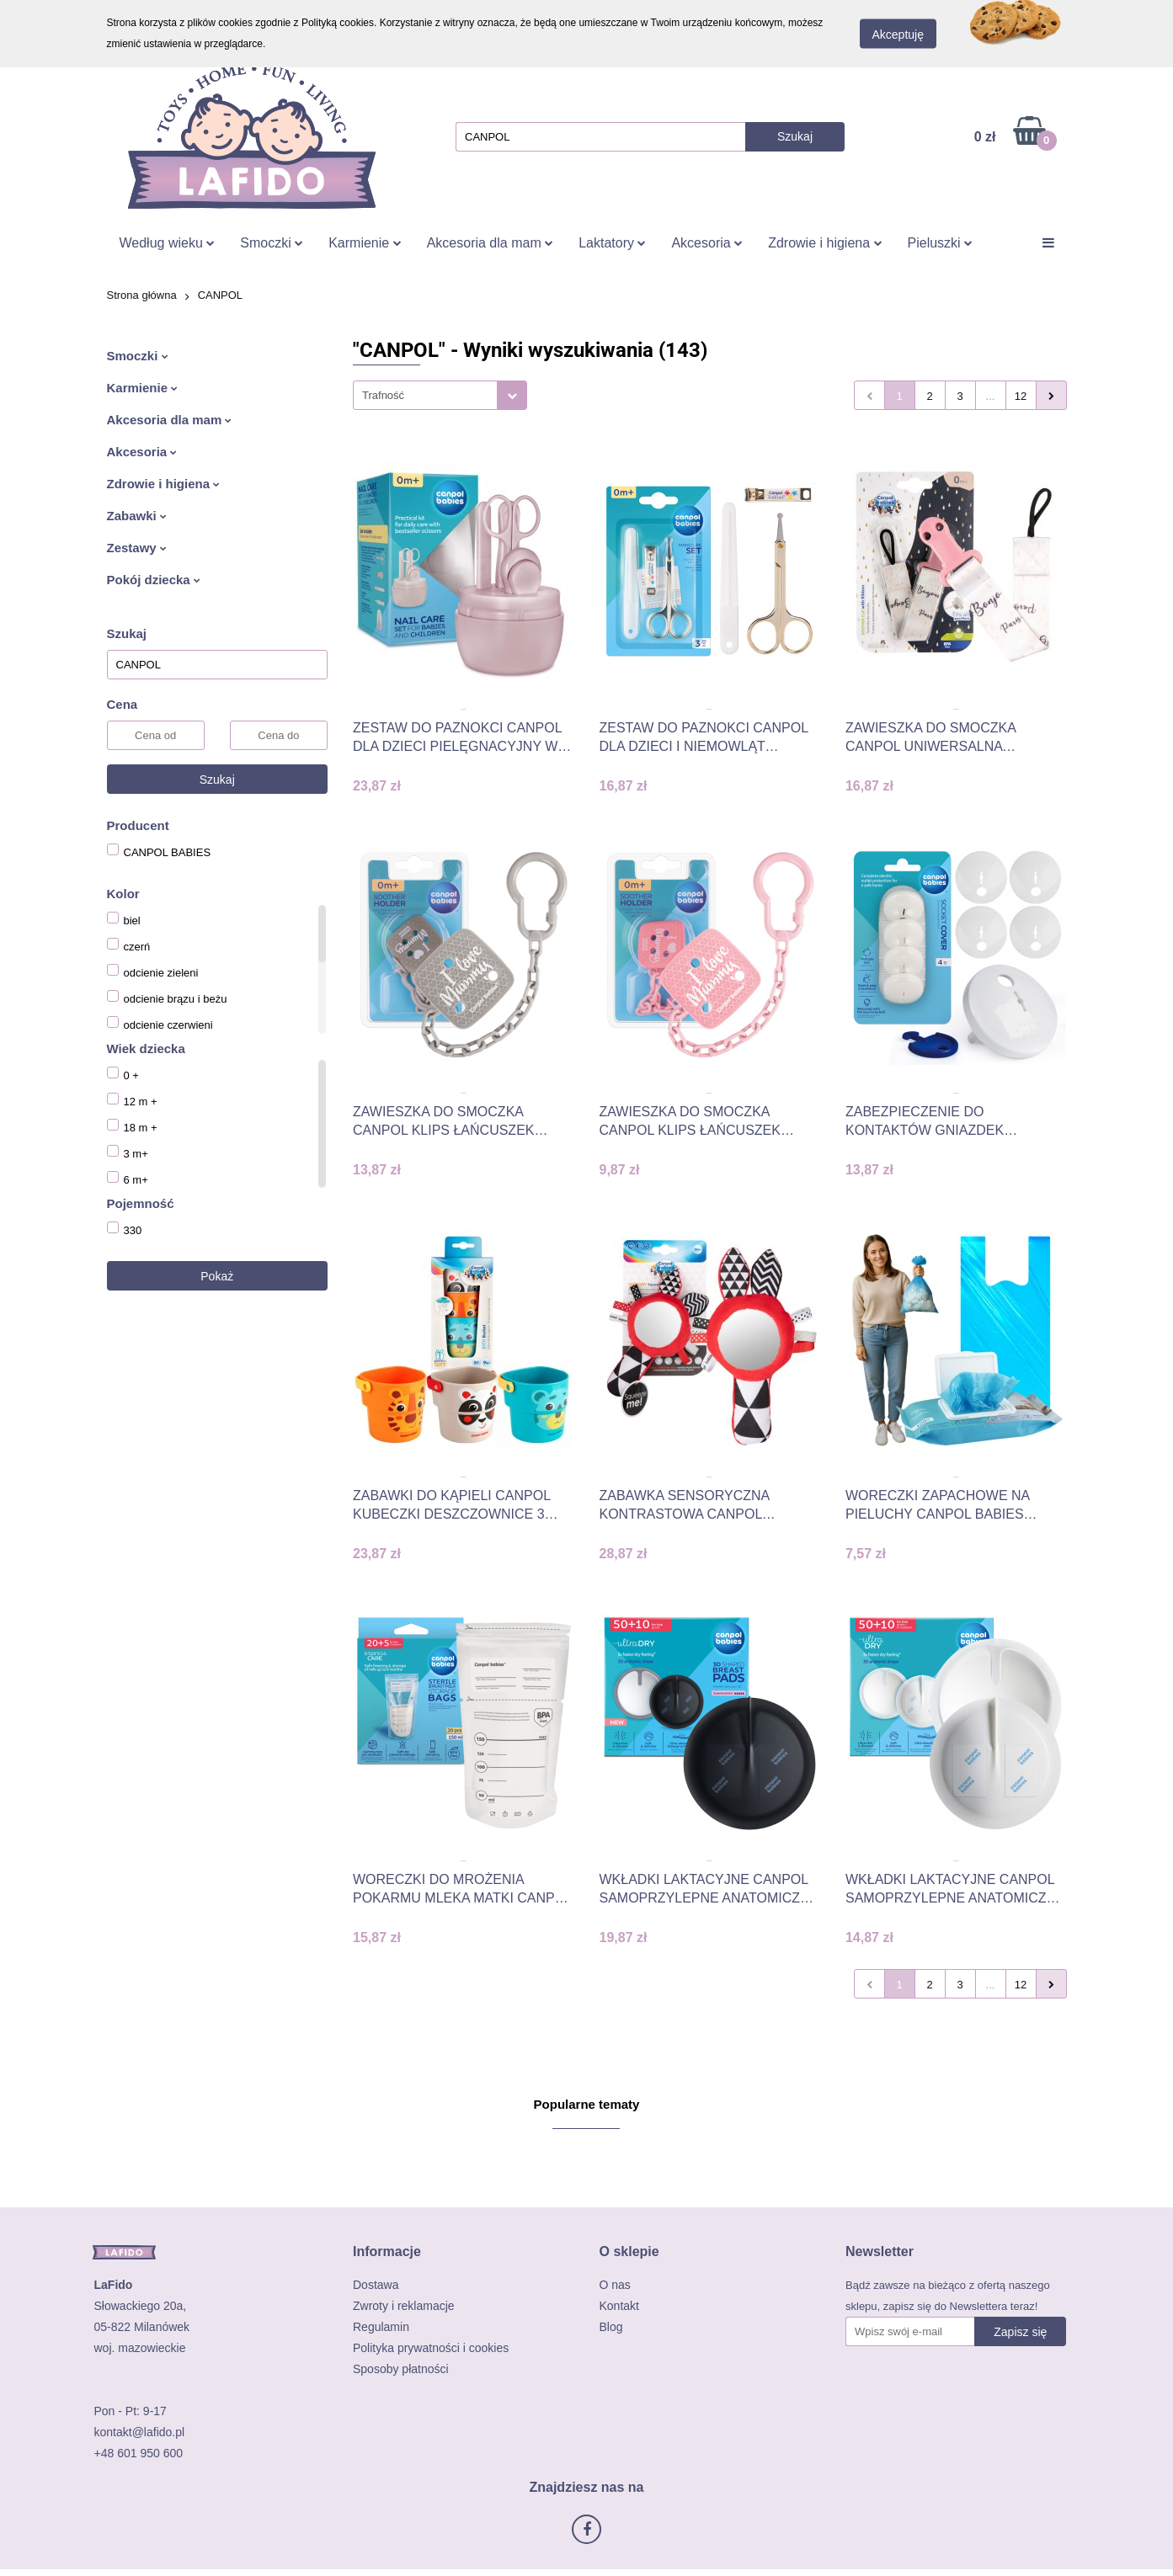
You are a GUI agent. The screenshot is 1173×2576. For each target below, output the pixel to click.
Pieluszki (940, 243)
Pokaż (216, 1276)
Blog (611, 2327)
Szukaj (217, 779)
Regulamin (381, 2327)
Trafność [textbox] (383, 395)
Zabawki (137, 515)
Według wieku (168, 243)
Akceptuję (898, 34)
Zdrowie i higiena (825, 243)
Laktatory (612, 243)
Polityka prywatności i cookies (431, 2348)
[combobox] (440, 395)
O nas (615, 2284)
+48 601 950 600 (139, 2453)
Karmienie (364, 243)
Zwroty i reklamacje (404, 2306)
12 (1020, 396)
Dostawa (375, 2284)
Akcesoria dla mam (490, 243)
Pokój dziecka (153, 579)
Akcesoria (707, 243)
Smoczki (271, 243)
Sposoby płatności (401, 2369)
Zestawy (137, 547)
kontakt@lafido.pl (139, 2432)
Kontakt (619, 2306)
